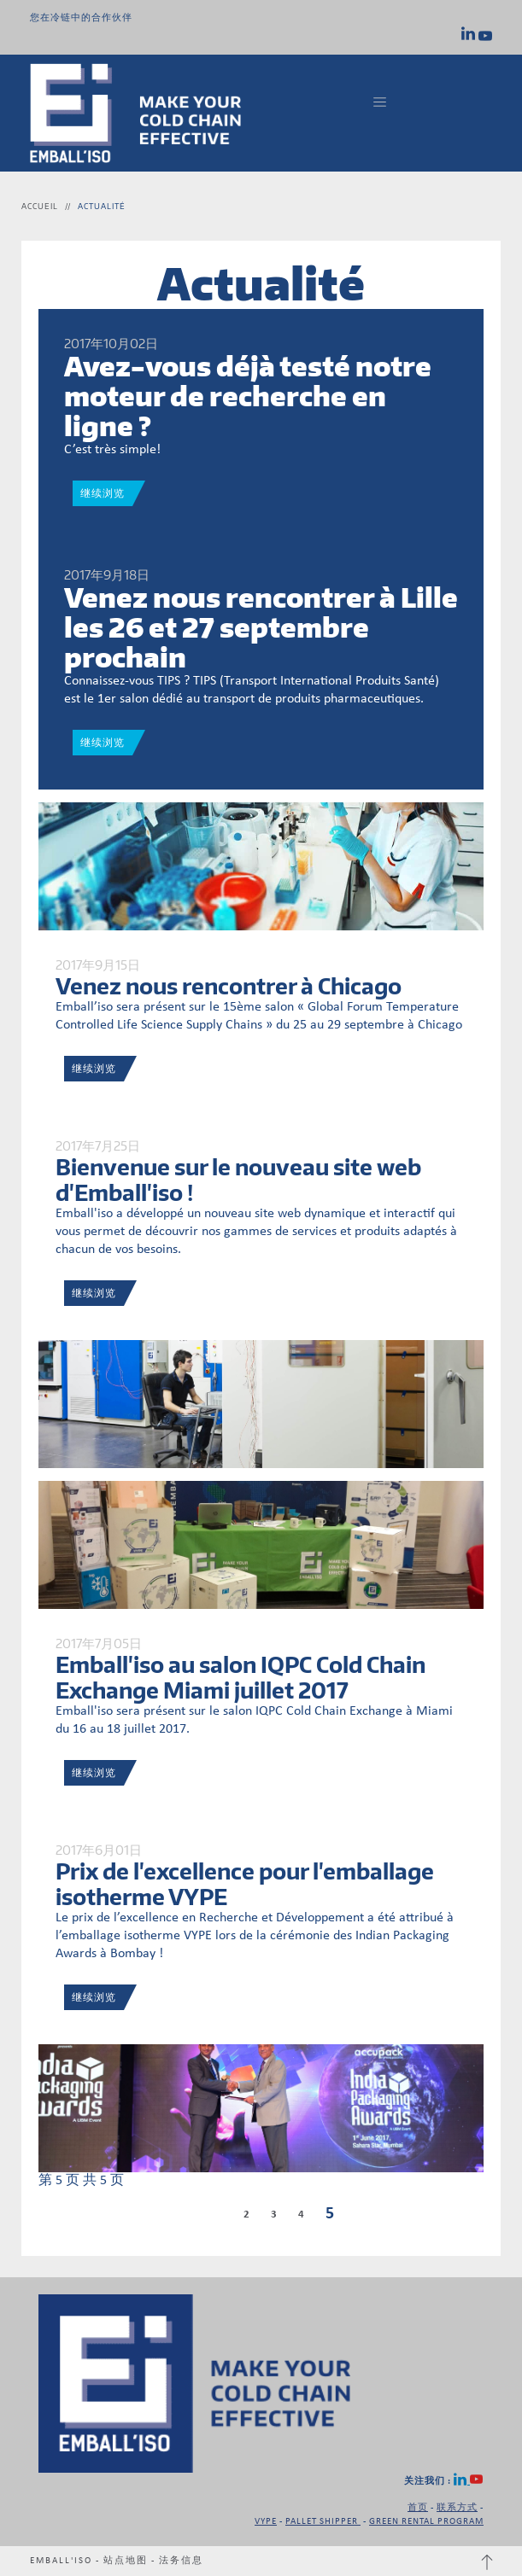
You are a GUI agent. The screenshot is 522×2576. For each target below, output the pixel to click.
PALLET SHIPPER (323, 2521)
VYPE (266, 2521)
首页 (418, 2508)
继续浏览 (102, 493)
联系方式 (457, 2508)
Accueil (39, 206)
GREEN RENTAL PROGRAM (426, 2521)
